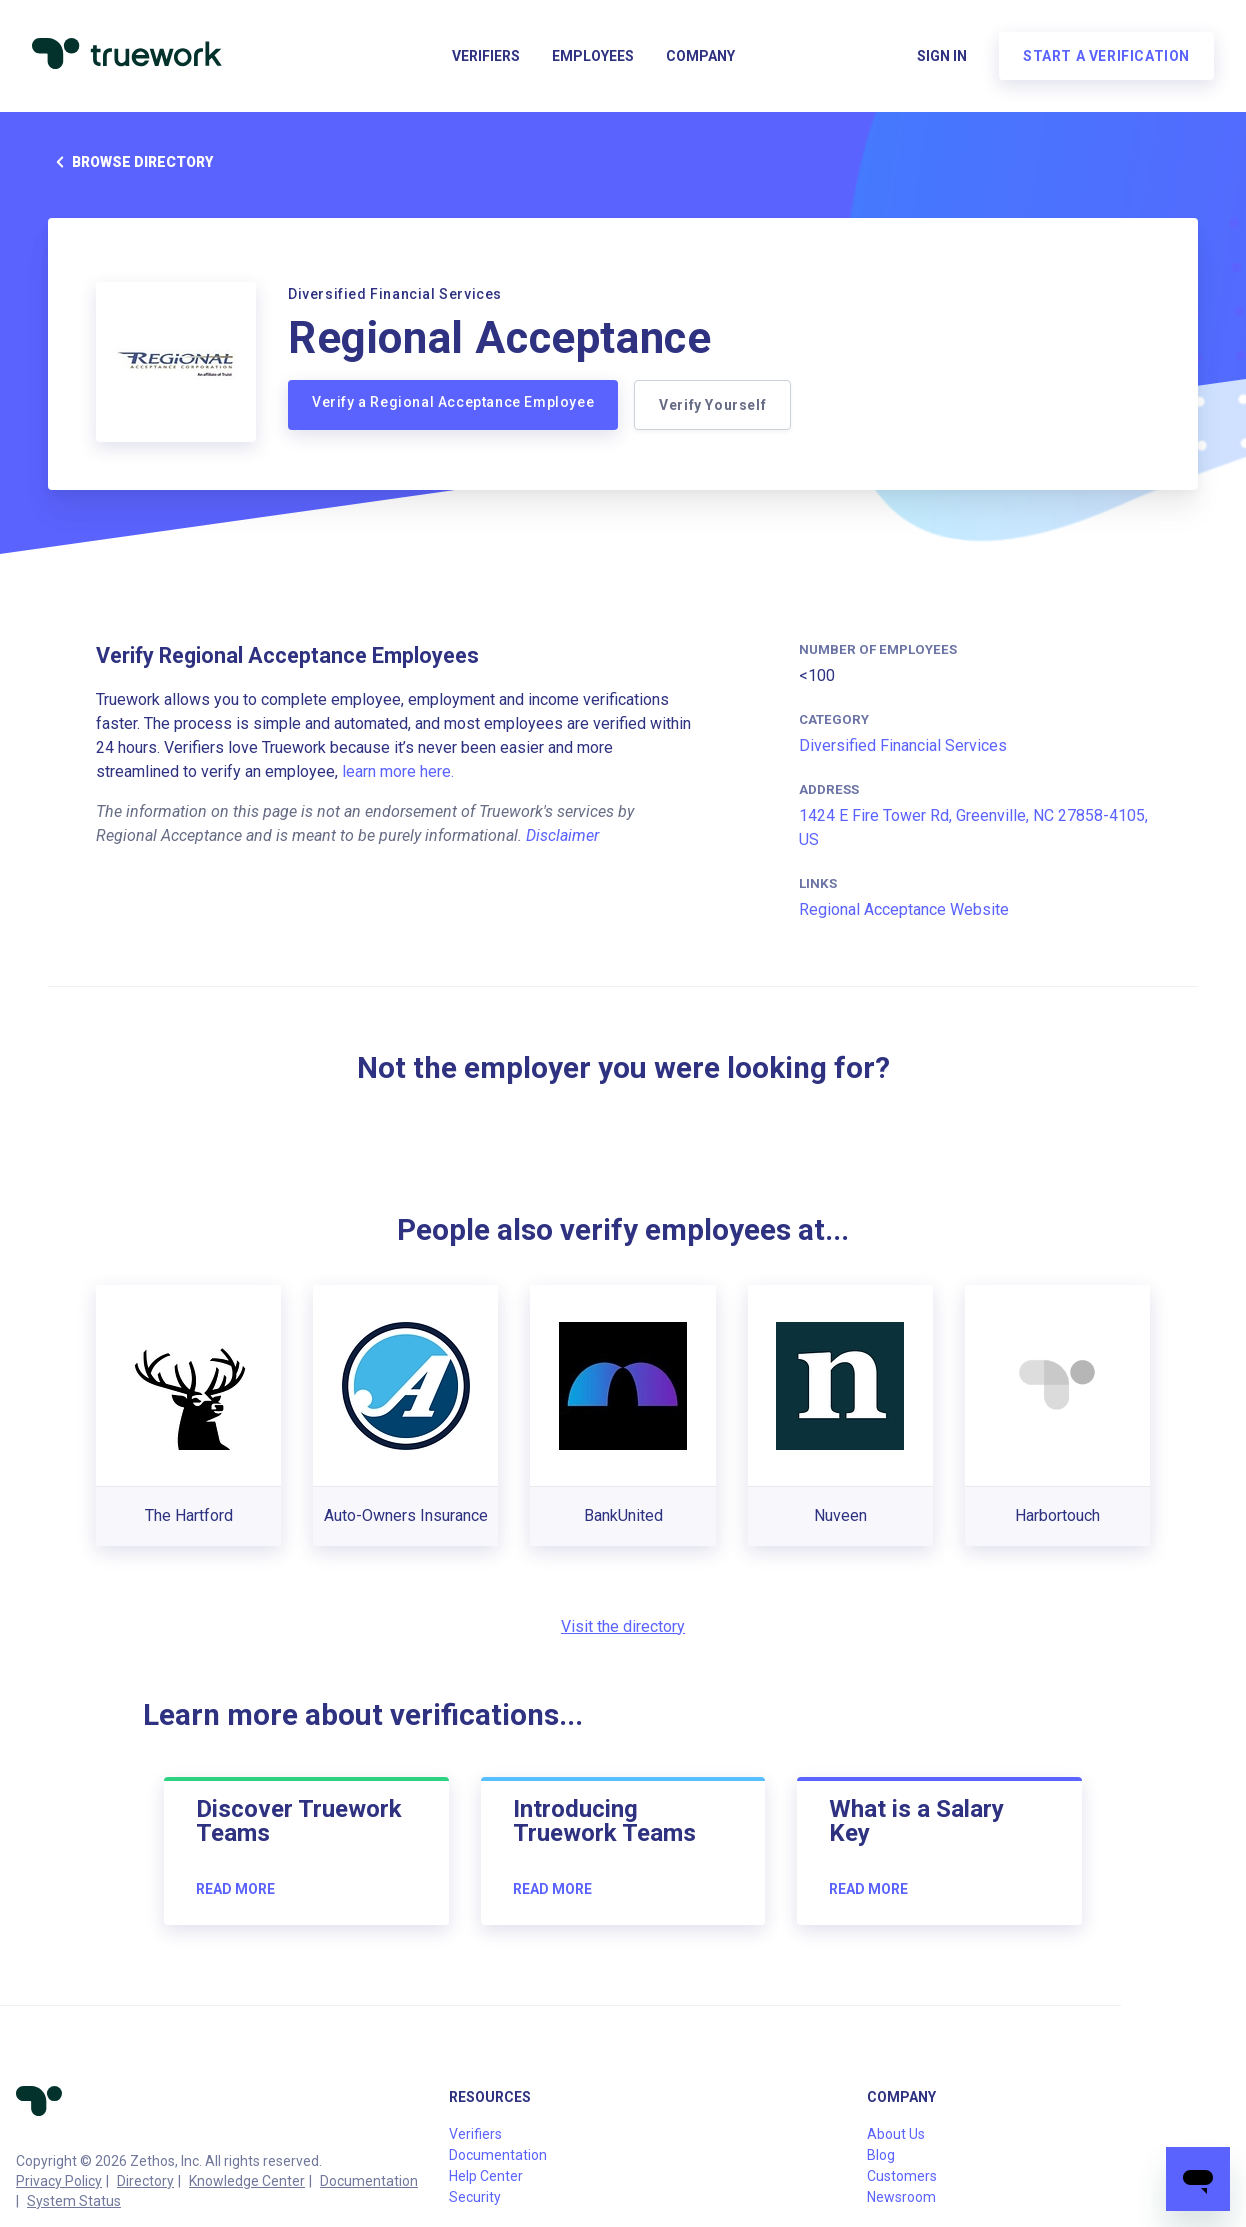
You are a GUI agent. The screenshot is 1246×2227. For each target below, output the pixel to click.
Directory (145, 2181)
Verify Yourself (712, 405)
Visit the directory (623, 1626)
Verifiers (486, 56)
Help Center (486, 2176)
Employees (593, 56)
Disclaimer (562, 835)
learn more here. (398, 771)
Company (700, 56)
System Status (74, 2201)
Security (475, 2197)
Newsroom (901, 2197)
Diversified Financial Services (903, 745)
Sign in (942, 56)
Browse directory (130, 162)
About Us (896, 2134)
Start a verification (1106, 56)
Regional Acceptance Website (904, 909)
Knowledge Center (247, 2181)
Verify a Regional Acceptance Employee (453, 402)
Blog (881, 2155)
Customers (902, 2176)
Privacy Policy (59, 2181)
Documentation (369, 2181)
